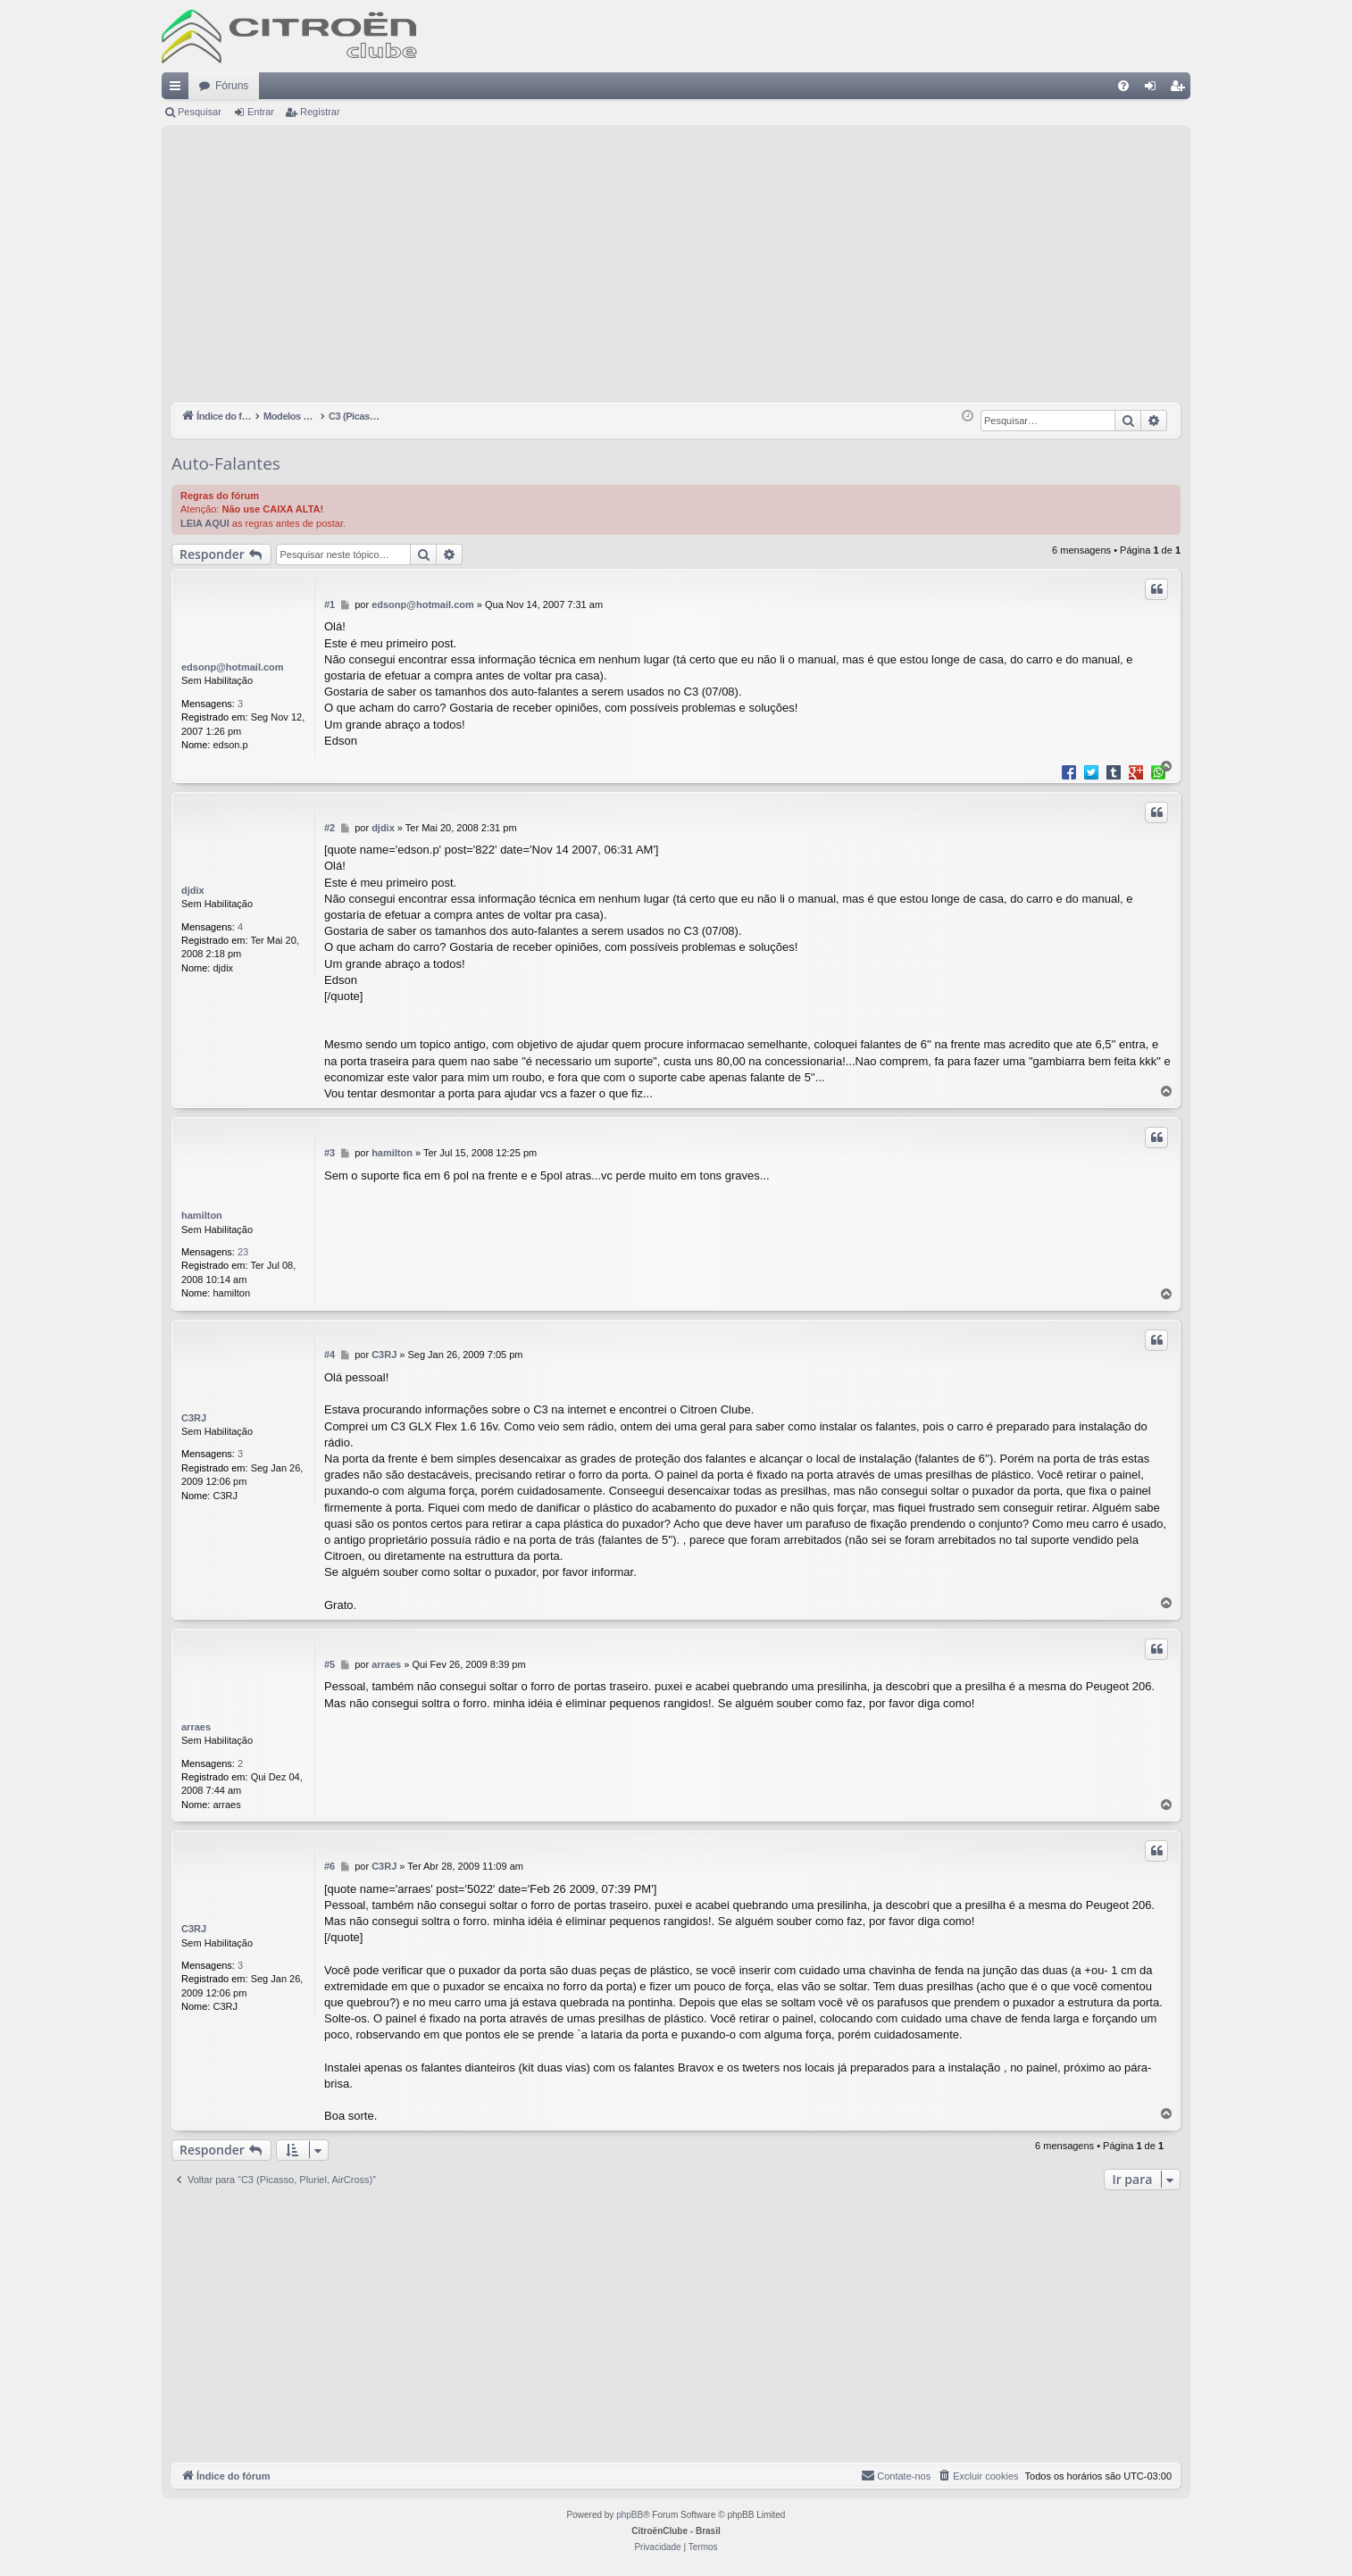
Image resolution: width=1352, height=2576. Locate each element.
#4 (329, 1355)
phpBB (629, 2516)
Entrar (260, 111)
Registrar (320, 111)
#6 (329, 1866)
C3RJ (193, 1418)
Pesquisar (199, 111)
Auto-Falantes (225, 463)
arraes (196, 1727)
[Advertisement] (676, 269)
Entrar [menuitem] (1154, 89)
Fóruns (231, 85)
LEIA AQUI (205, 523)
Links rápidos (178, 89)
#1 (329, 604)
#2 (329, 827)
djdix (192, 890)
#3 (329, 1152)
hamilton (201, 1215)
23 (243, 1251)
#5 (329, 1664)
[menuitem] (1123, 85)
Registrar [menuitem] (1181, 89)
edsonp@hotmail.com (232, 667)
